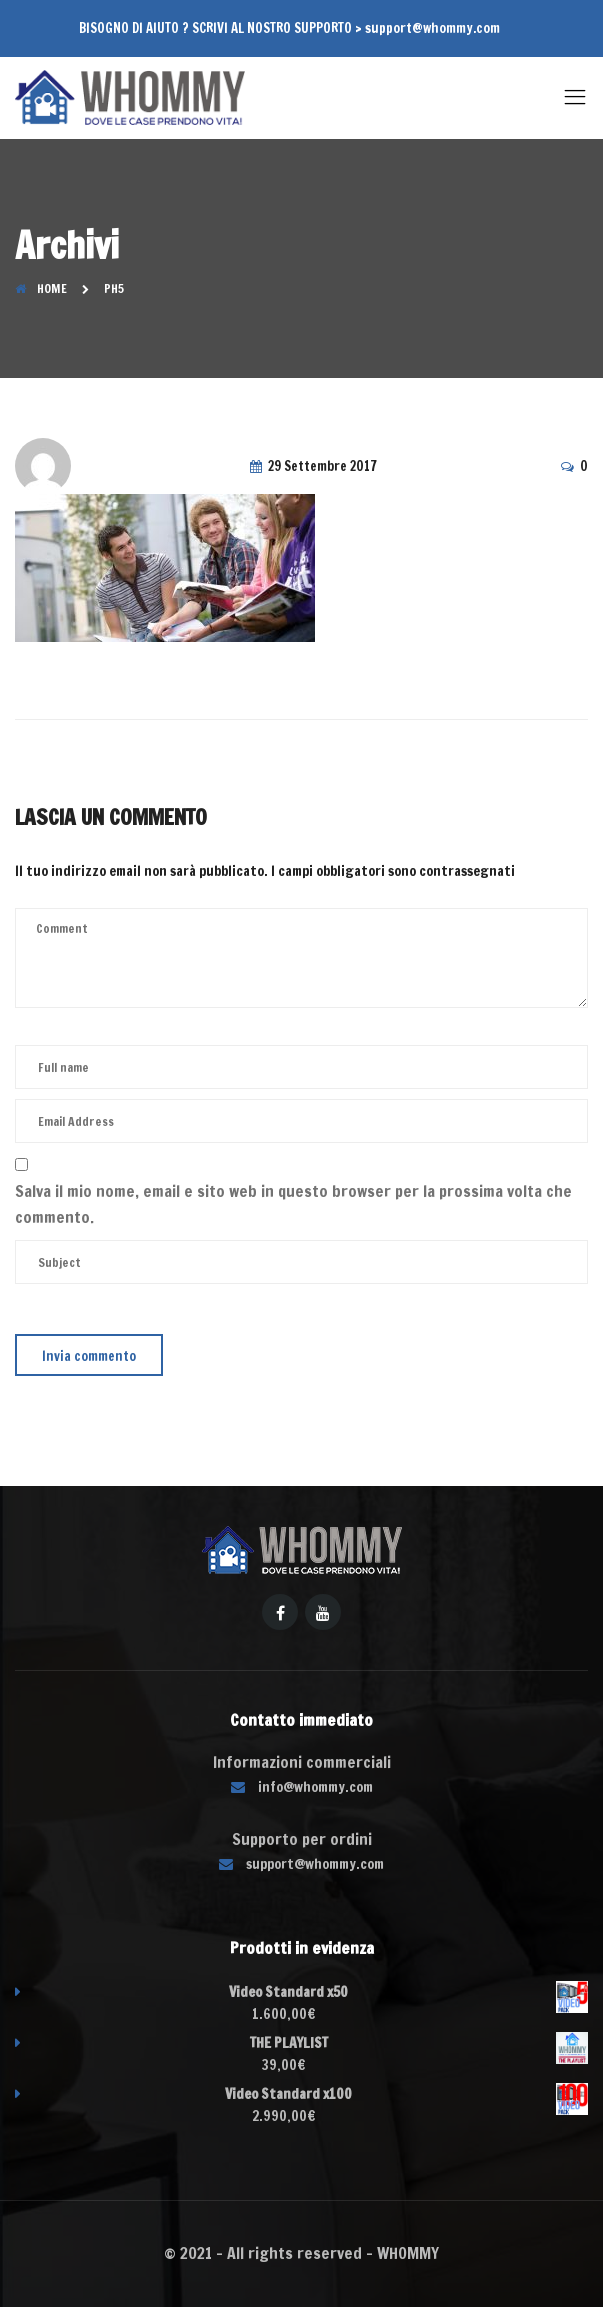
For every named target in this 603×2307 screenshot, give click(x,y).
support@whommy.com (432, 28)
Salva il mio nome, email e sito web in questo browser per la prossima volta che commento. (293, 1204)
